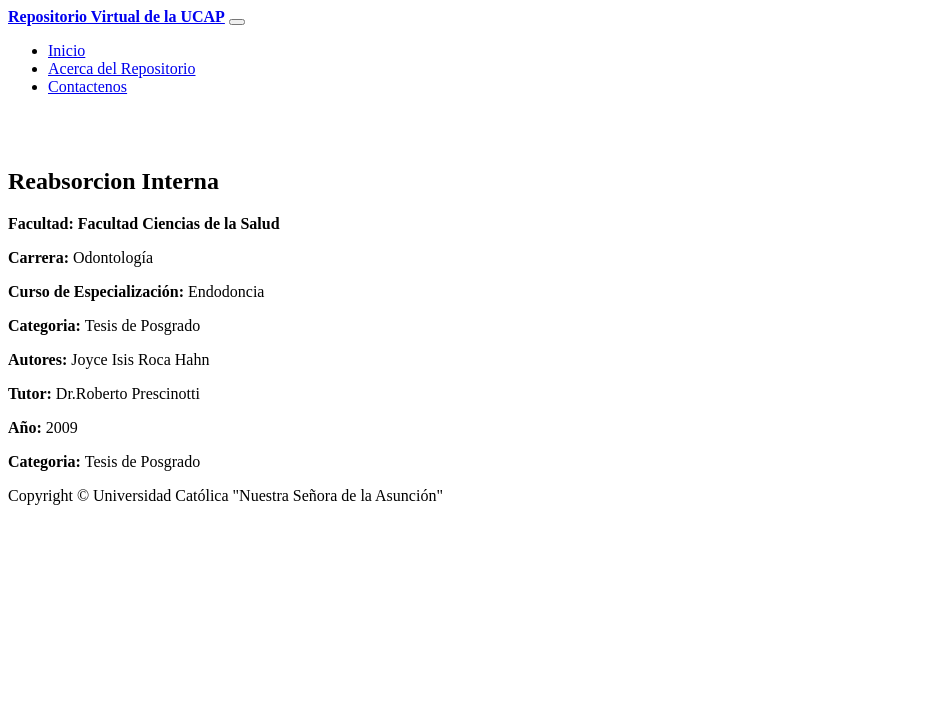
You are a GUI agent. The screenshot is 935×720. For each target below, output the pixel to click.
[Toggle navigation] (237, 22)
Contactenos (87, 86)
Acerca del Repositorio (122, 68)
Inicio (66, 50)
